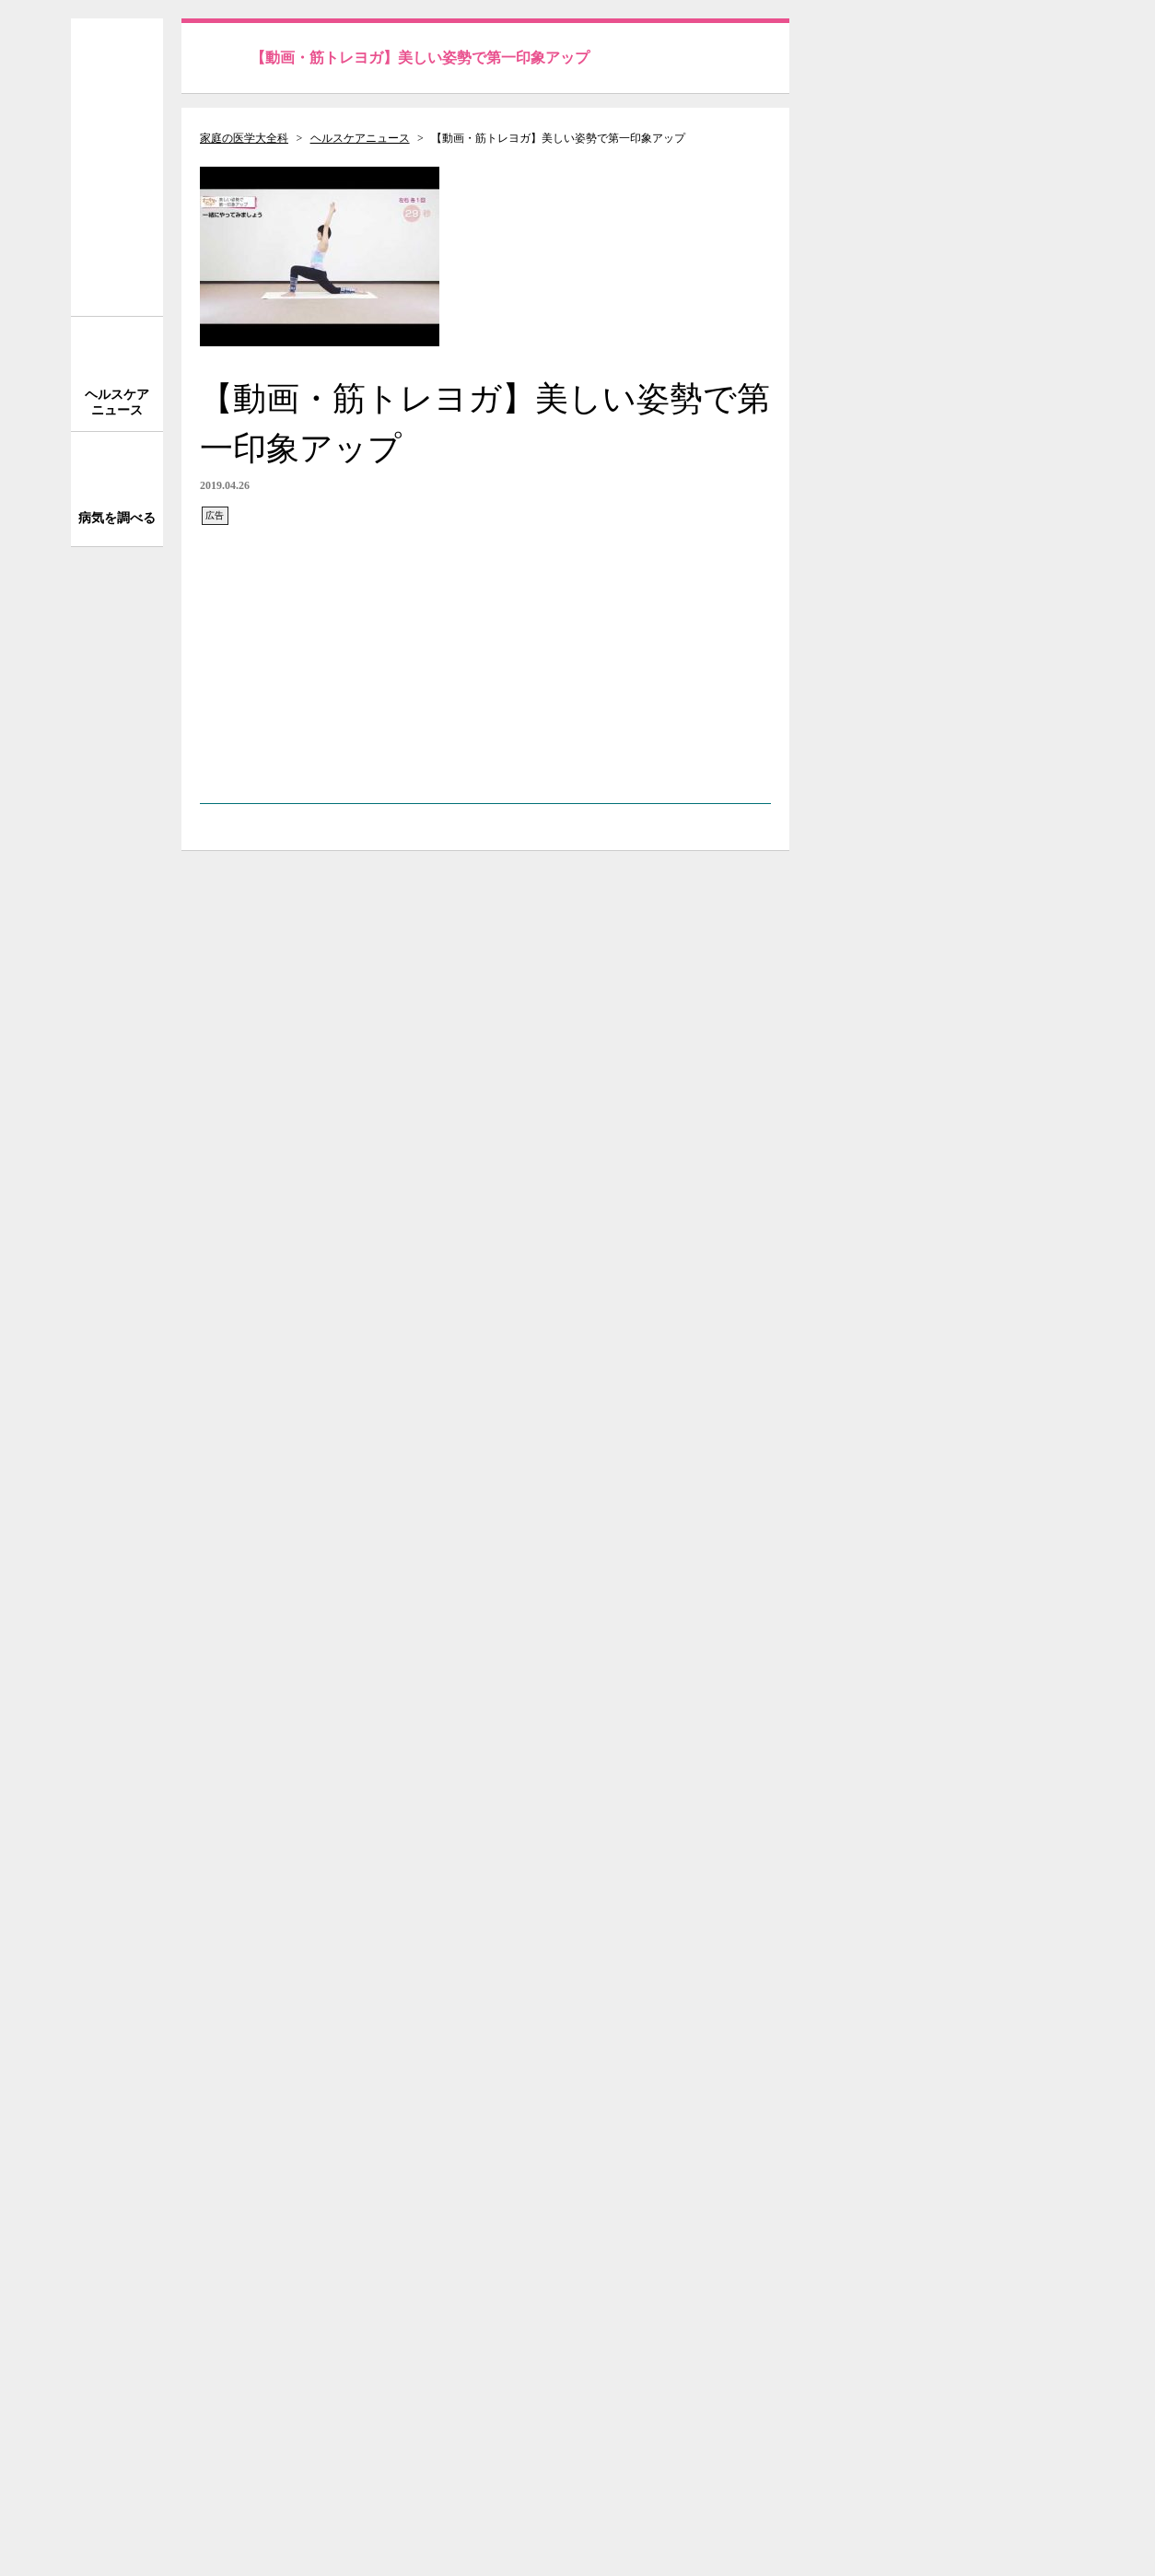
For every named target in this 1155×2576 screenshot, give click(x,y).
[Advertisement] (485, 656)
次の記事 (717, 1863)
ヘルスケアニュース (360, 138)
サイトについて (955, 2186)
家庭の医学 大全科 (117, 167)
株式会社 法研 (273, 2476)
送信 (1050, 50)
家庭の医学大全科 (244, 138)
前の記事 (253, 1863)
